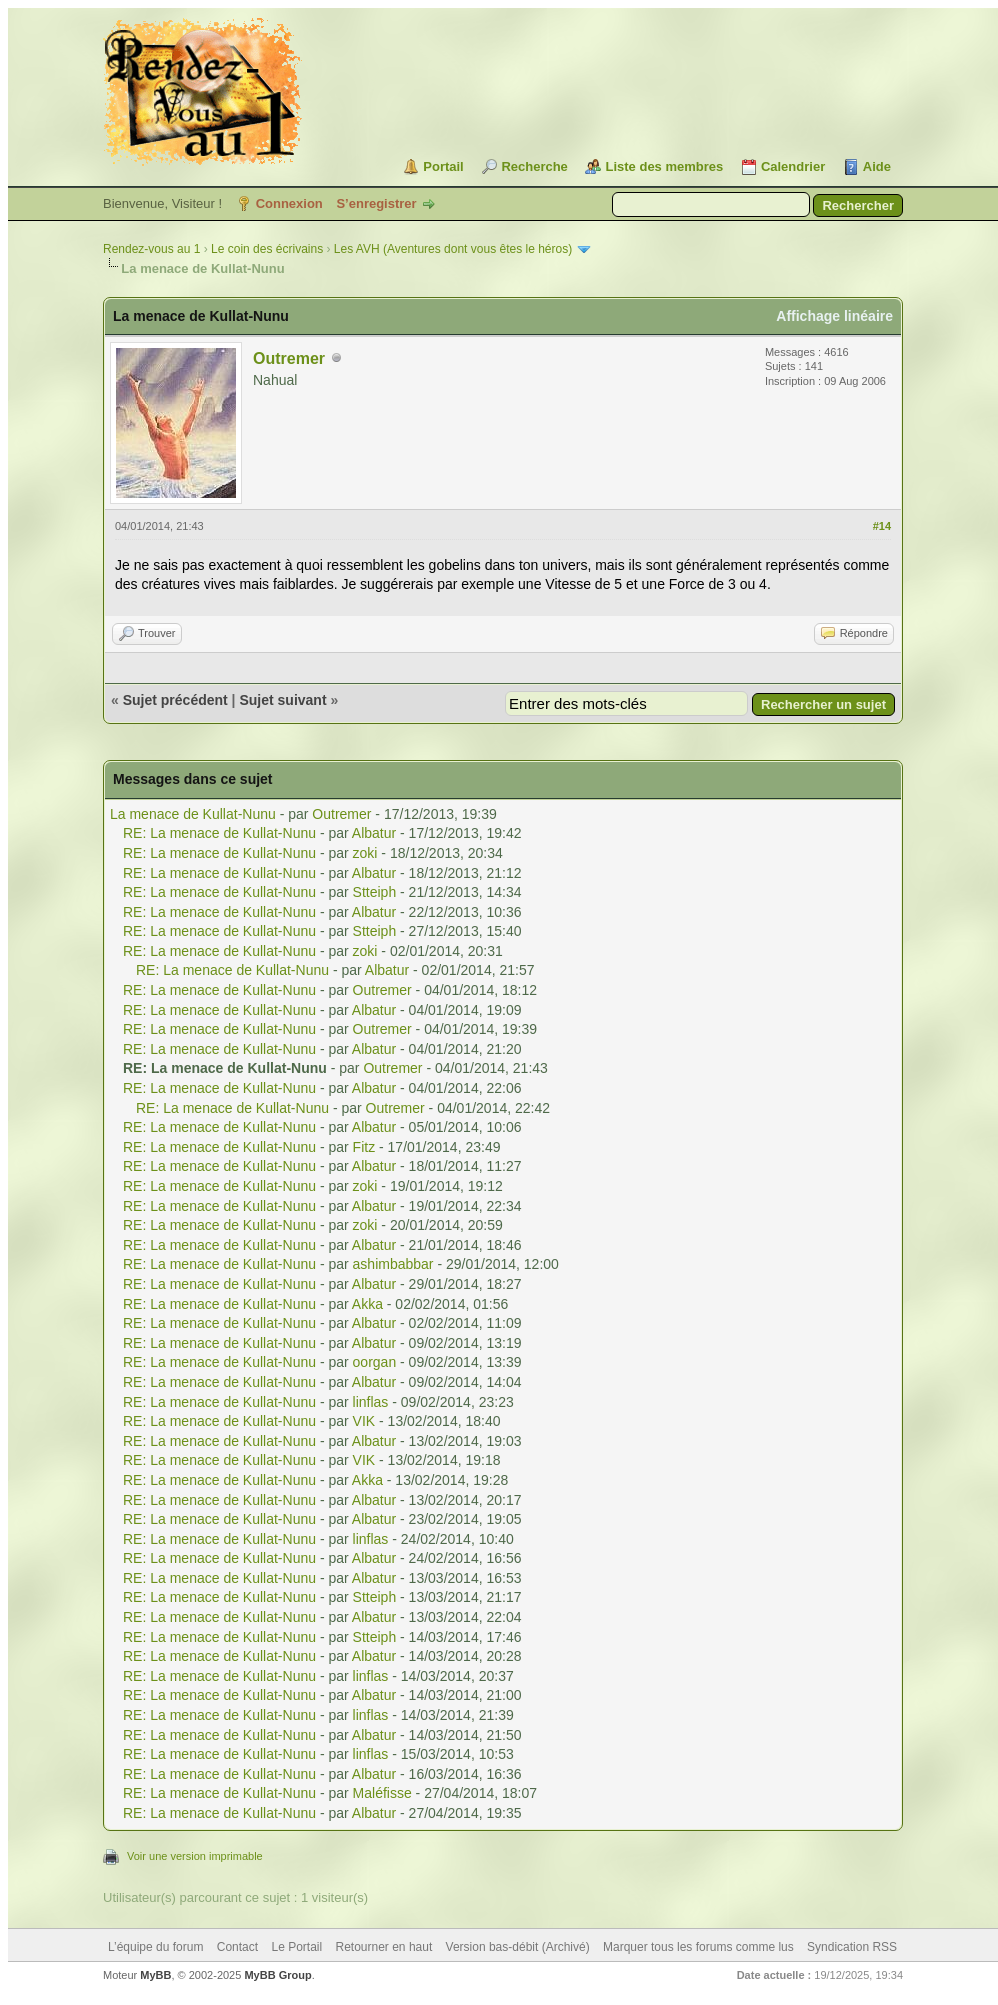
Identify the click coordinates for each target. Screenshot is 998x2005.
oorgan (375, 1362)
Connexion (289, 203)
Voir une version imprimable (195, 1856)
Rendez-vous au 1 (151, 249)
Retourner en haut (384, 1947)
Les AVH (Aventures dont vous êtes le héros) (453, 249)
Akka (367, 1304)
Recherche (534, 166)
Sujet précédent (175, 700)
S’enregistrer (376, 203)
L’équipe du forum (155, 1947)
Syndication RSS (852, 1947)
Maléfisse (382, 1793)
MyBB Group (277, 1975)
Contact (237, 1947)
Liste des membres (664, 166)
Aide (877, 166)
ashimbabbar (393, 1264)
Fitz (364, 1147)
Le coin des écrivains (267, 249)
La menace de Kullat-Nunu (193, 814)
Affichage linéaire (834, 316)
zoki (365, 853)
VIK (364, 1421)
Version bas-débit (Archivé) (518, 1947)
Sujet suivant (282, 700)
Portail (443, 166)
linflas (371, 1402)
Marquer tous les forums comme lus (698, 1947)
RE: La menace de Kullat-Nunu (219, 833)
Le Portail (296, 1947)
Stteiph (375, 892)
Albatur (374, 833)
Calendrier (793, 166)
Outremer (289, 358)
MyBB (155, 1975)
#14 (882, 526)
